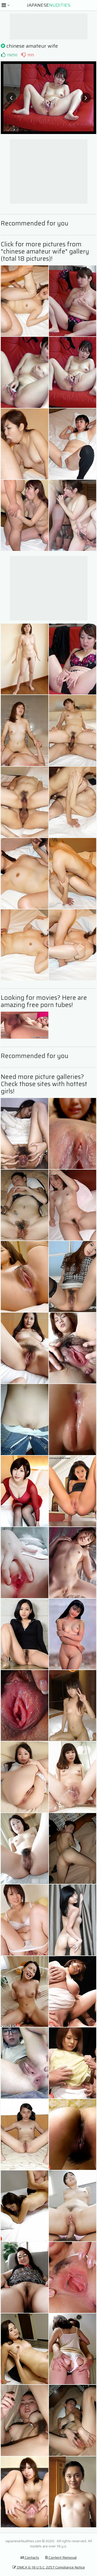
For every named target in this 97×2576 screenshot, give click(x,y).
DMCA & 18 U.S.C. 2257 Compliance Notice (48, 2567)
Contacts (29, 2557)
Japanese (48, 5)
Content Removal (61, 2557)
